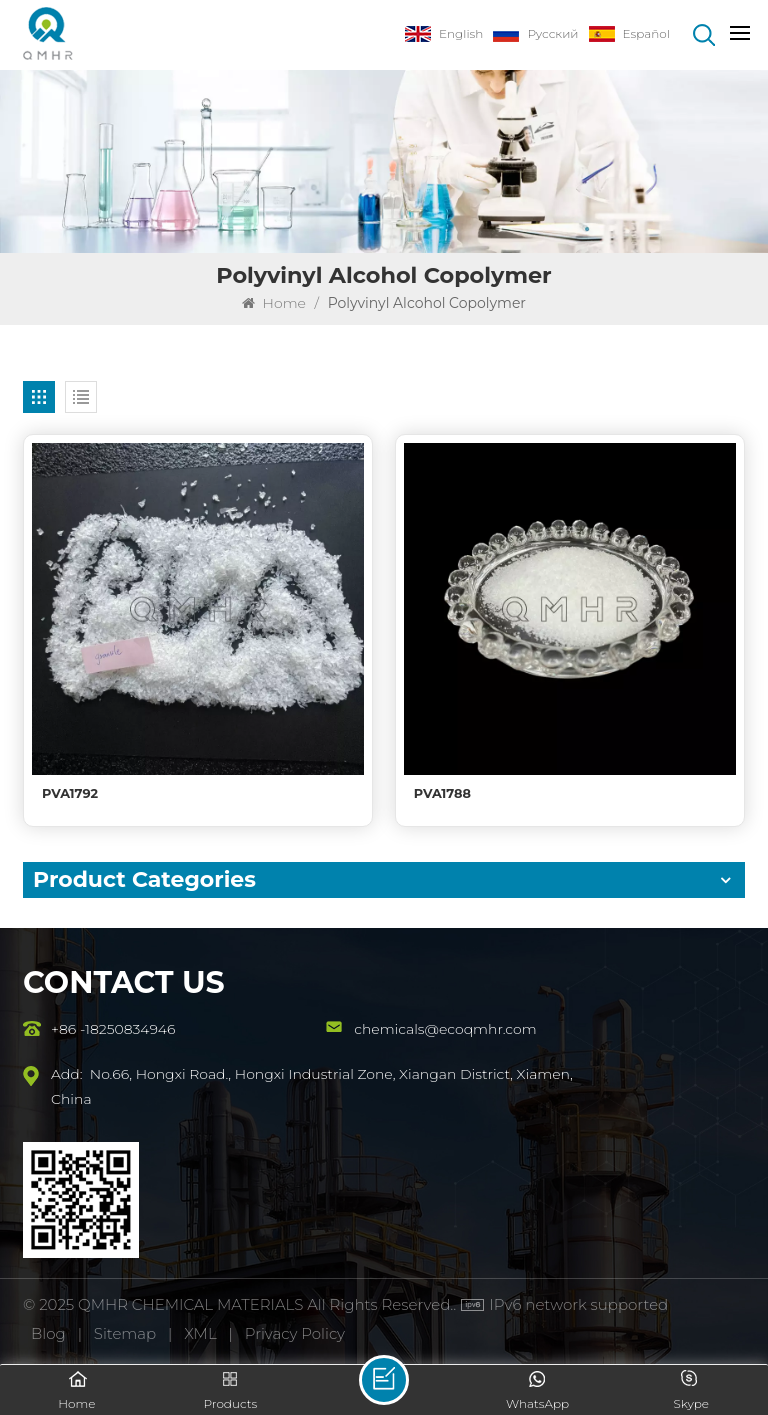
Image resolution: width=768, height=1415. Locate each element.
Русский (535, 34)
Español (629, 34)
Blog (48, 1333)
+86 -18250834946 (113, 1029)
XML (200, 1333)
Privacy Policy (295, 1333)
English (444, 34)
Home (274, 303)
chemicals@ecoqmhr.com (445, 1029)
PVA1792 (70, 793)
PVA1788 (442, 793)
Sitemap (125, 1333)
